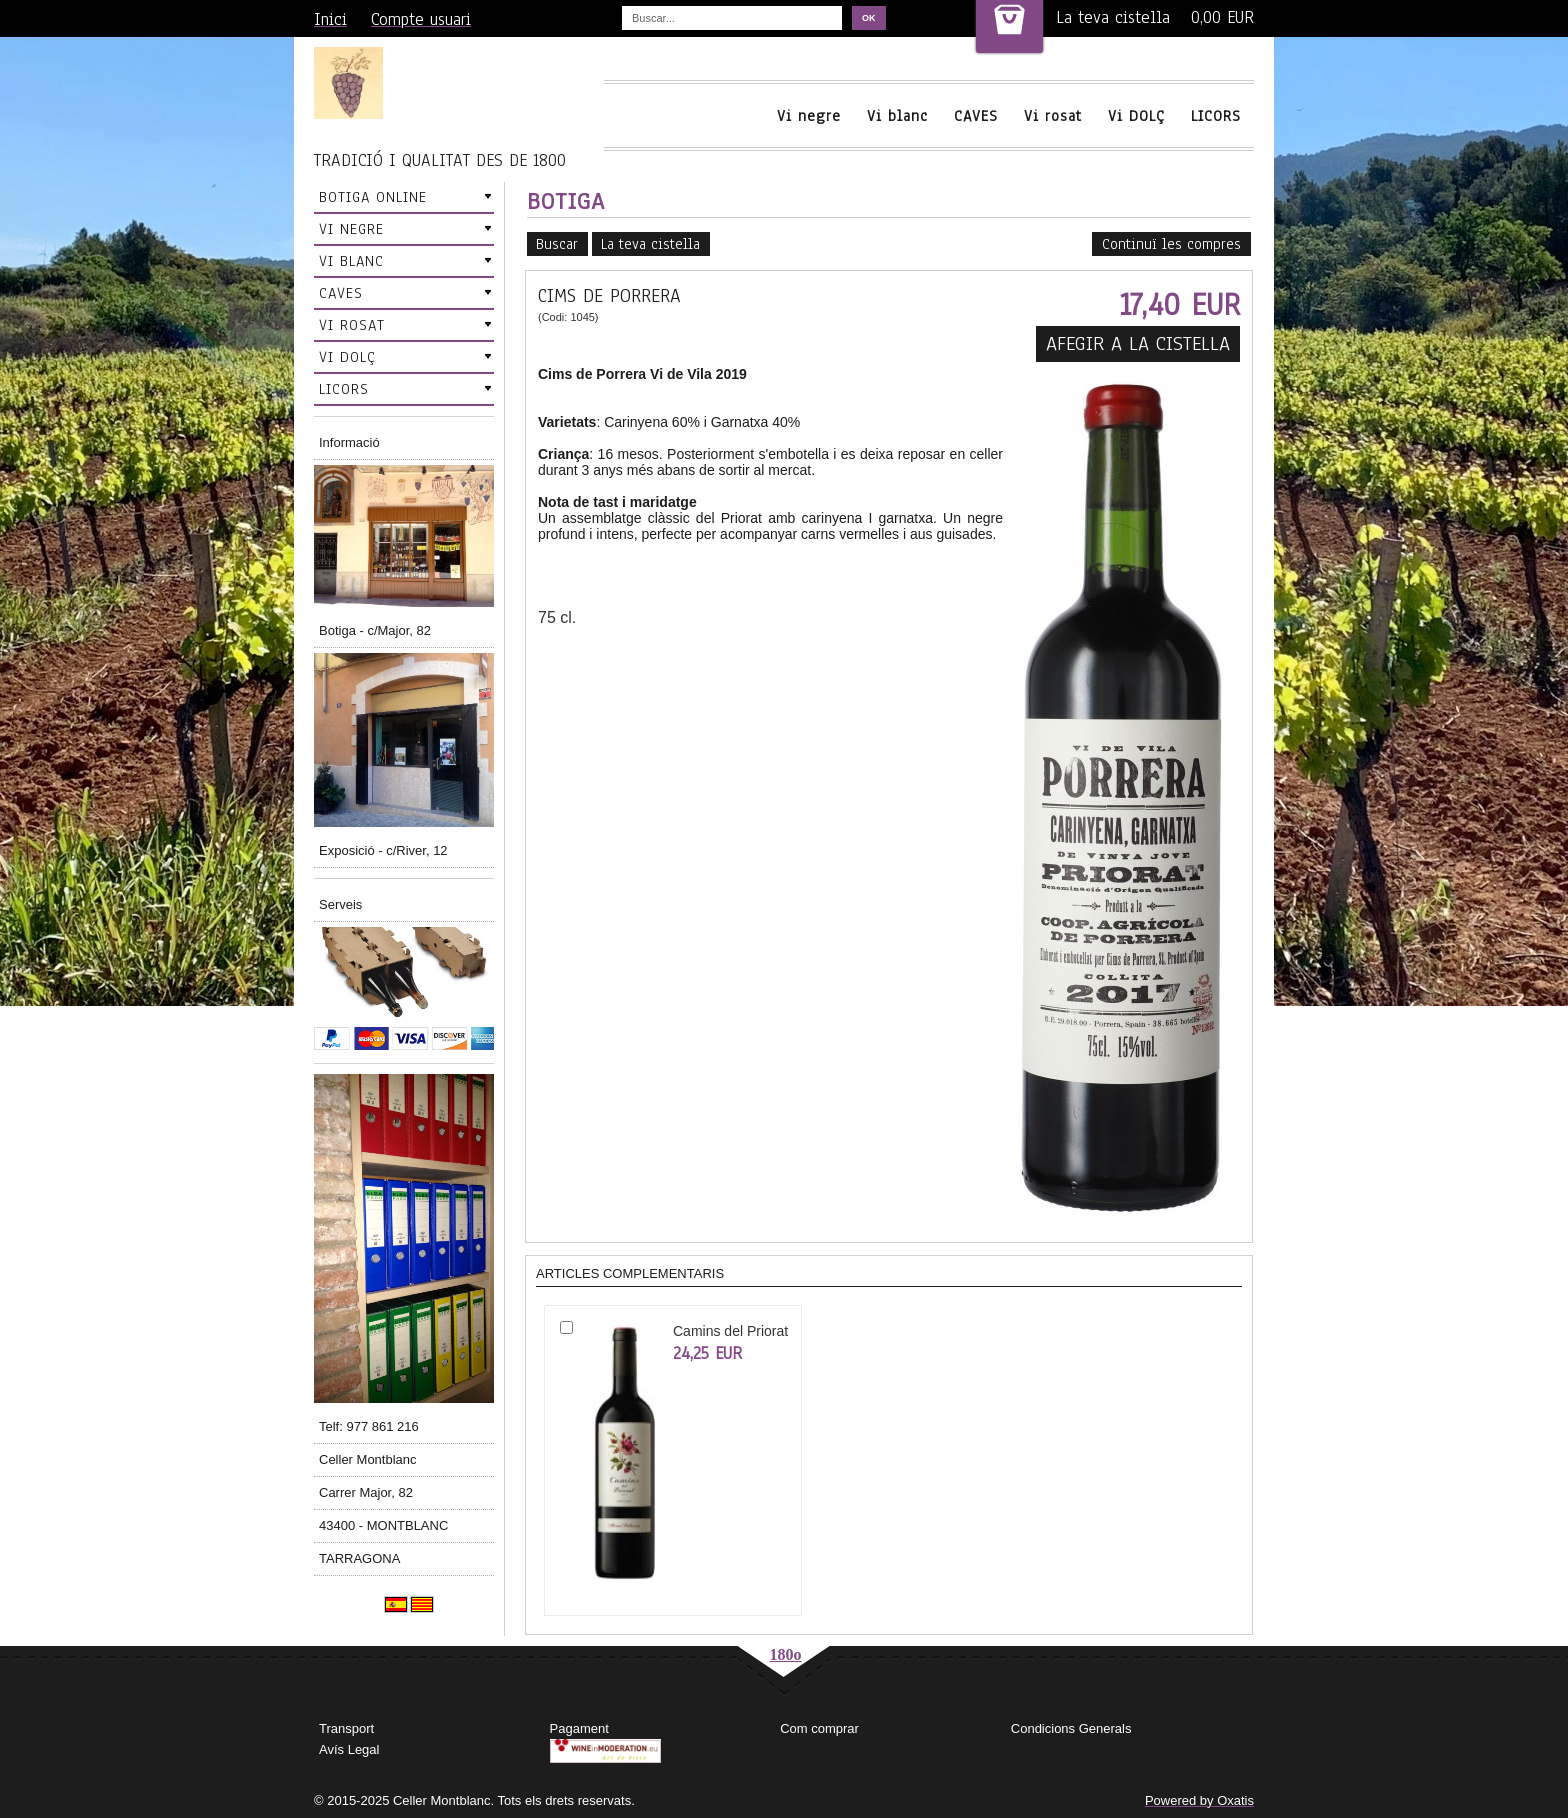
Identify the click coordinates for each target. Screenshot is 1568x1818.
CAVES (976, 116)
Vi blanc (897, 116)
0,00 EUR (1222, 17)
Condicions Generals (1071, 1728)
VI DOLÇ (347, 357)
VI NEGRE (351, 229)
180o (786, 1654)
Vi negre (809, 116)
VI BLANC (351, 261)
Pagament (579, 1728)
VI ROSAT (352, 325)
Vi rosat (1053, 116)
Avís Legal (349, 1749)
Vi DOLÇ (1136, 116)
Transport (346, 1728)
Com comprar (819, 1728)
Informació (349, 442)
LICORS (1216, 116)
